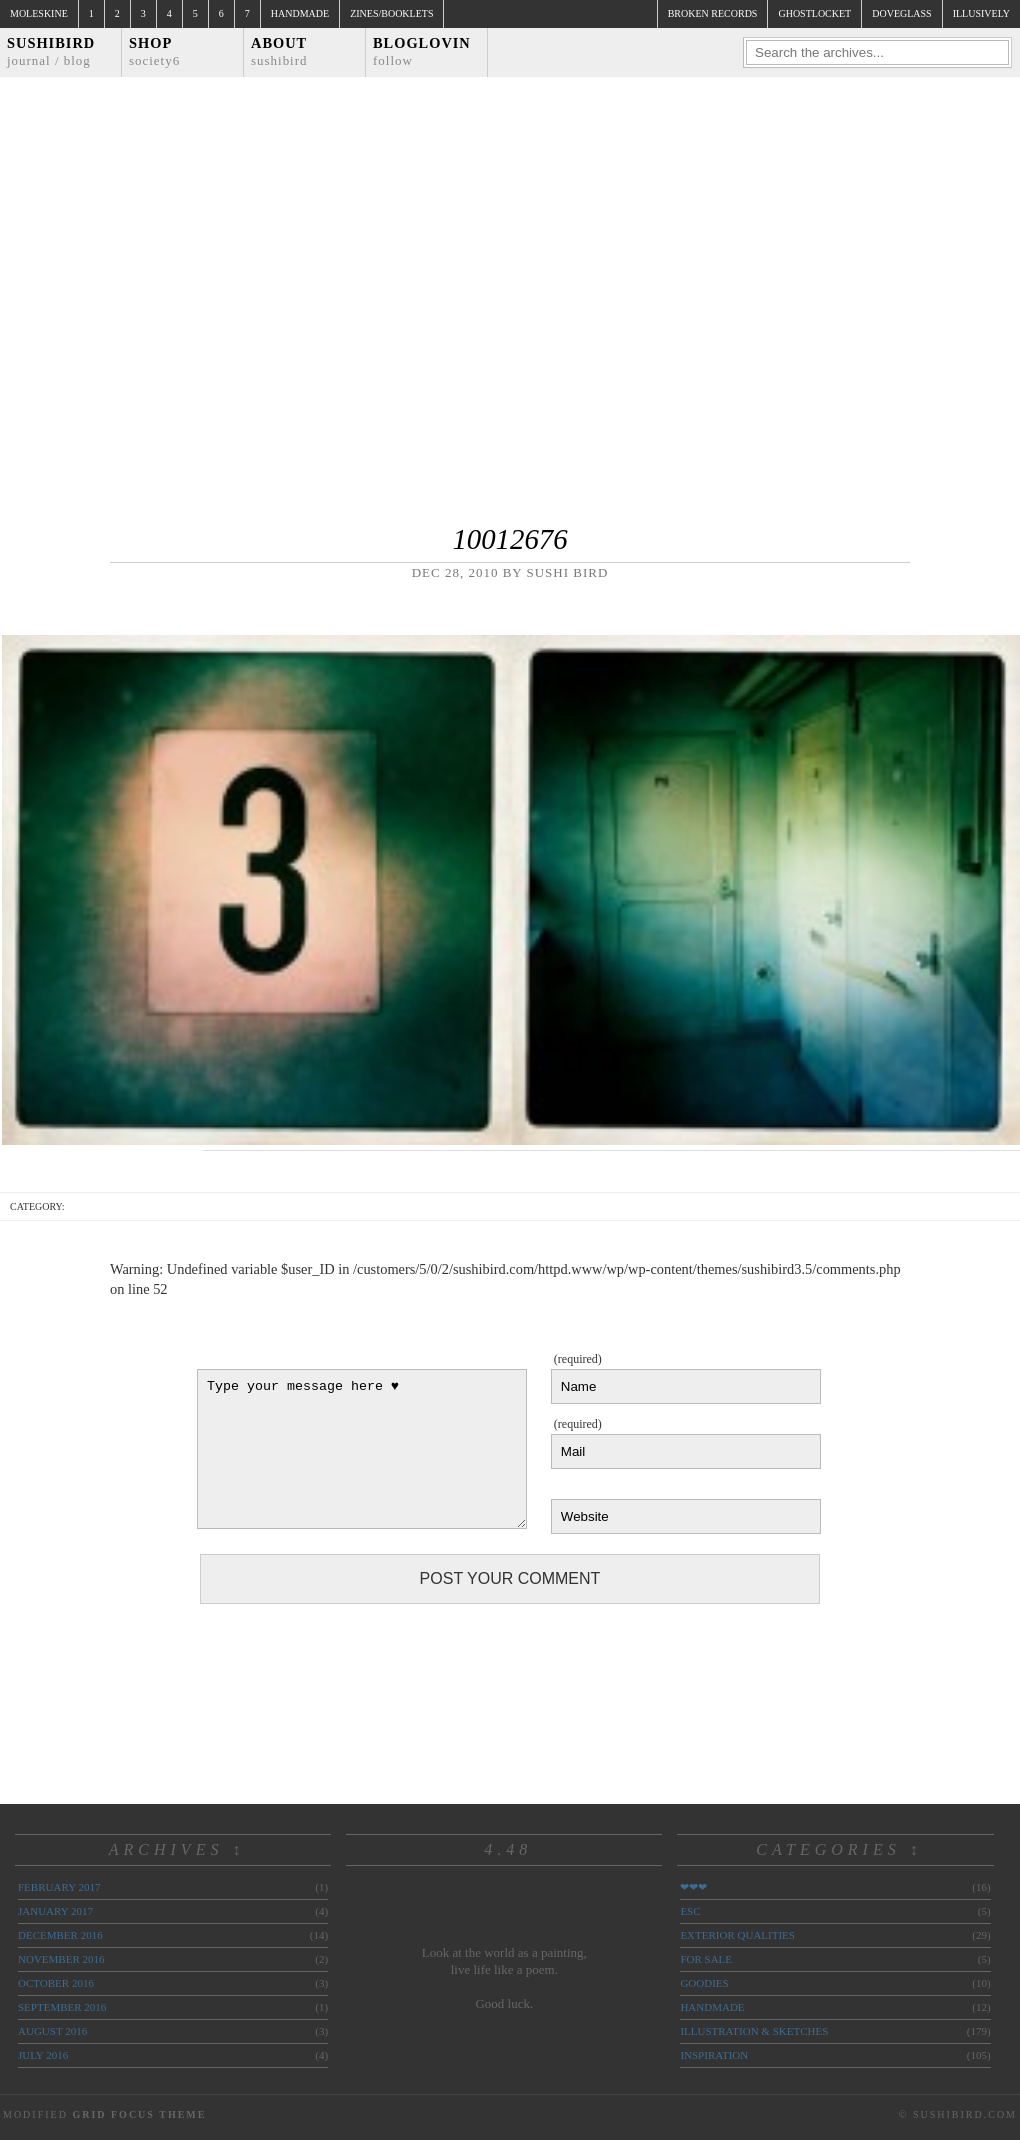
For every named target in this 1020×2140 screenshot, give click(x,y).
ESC (690, 1911)
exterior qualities (737, 1935)
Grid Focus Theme (139, 2114)
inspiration (714, 2055)
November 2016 (61, 1959)
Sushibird (51, 51)
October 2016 (56, 1983)
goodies (704, 1983)
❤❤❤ (693, 1887)
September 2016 (62, 2007)
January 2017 (55, 1911)
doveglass (901, 13)
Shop (154, 51)
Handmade (300, 13)
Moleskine (39, 13)
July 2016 (43, 2055)
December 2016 (60, 1935)
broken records (713, 13)
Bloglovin (422, 51)
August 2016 (52, 2031)
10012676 (509, 539)
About (279, 51)
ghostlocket (814, 13)
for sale (706, 1959)
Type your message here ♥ (362, 1449)
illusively (981, 13)
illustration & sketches (754, 2031)
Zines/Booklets (391, 13)
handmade (712, 2007)
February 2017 (59, 1887)
